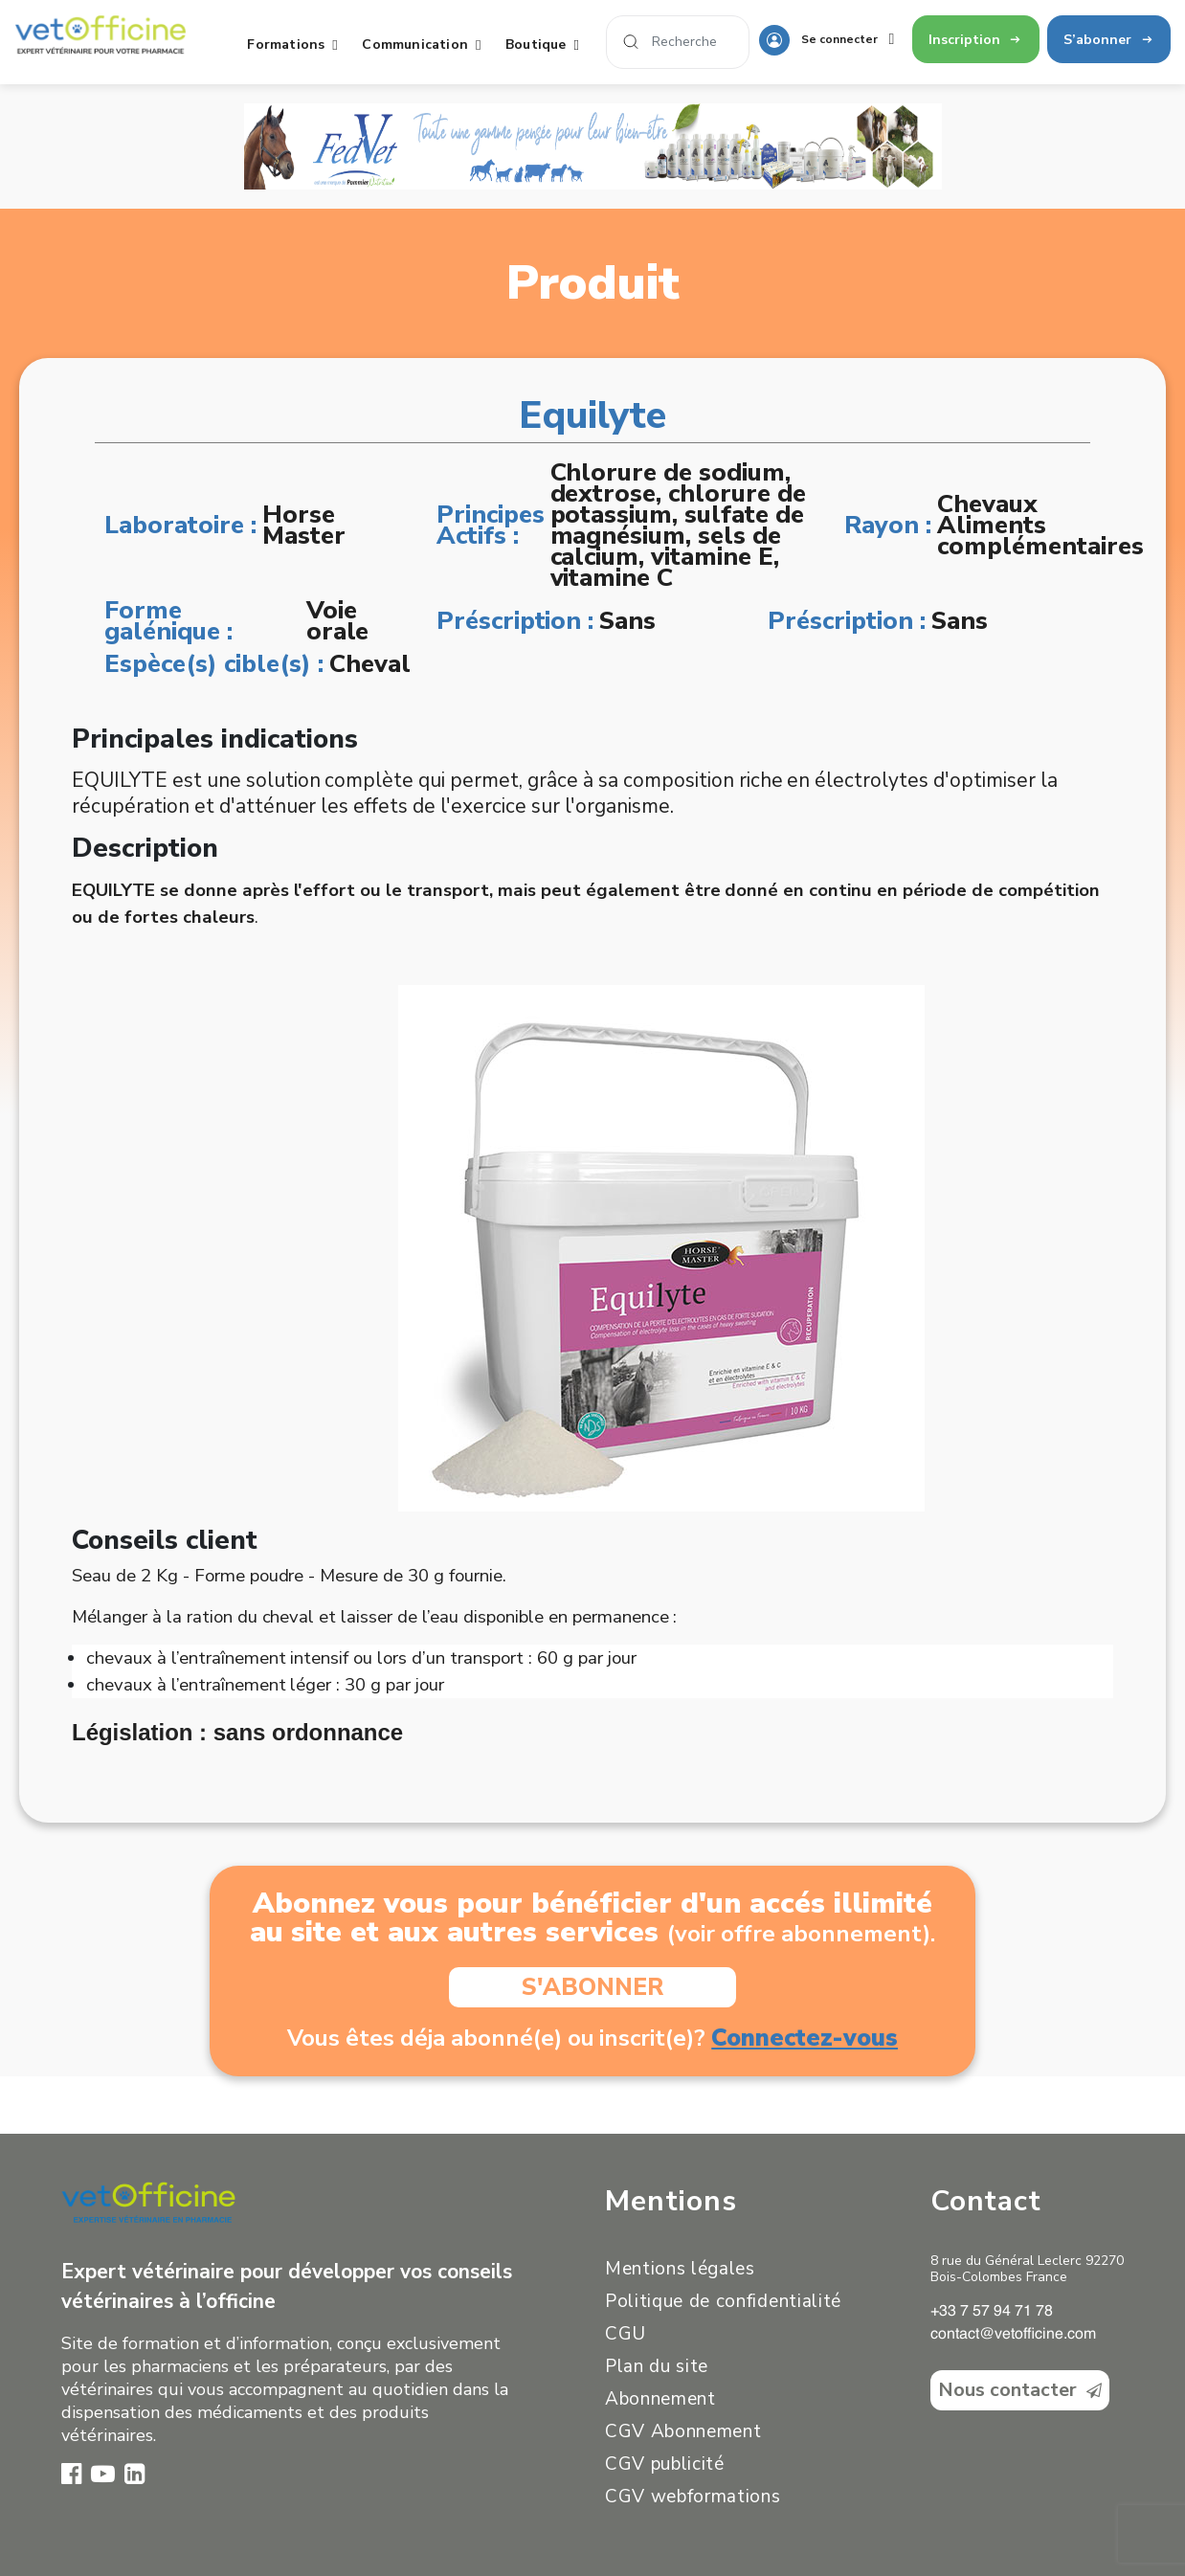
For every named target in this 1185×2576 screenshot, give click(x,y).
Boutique (547, 44)
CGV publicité (665, 2464)
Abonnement (660, 2398)
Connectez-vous (804, 2038)
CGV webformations (692, 2496)
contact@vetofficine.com (1013, 2334)
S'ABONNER (592, 1987)
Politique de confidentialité (723, 2301)
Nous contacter (1020, 2390)
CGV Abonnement (683, 2431)
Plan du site (656, 2366)
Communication (426, 44)
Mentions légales (680, 2268)
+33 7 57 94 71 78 (991, 2311)
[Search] (677, 42)
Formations (297, 44)
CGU (625, 2333)
